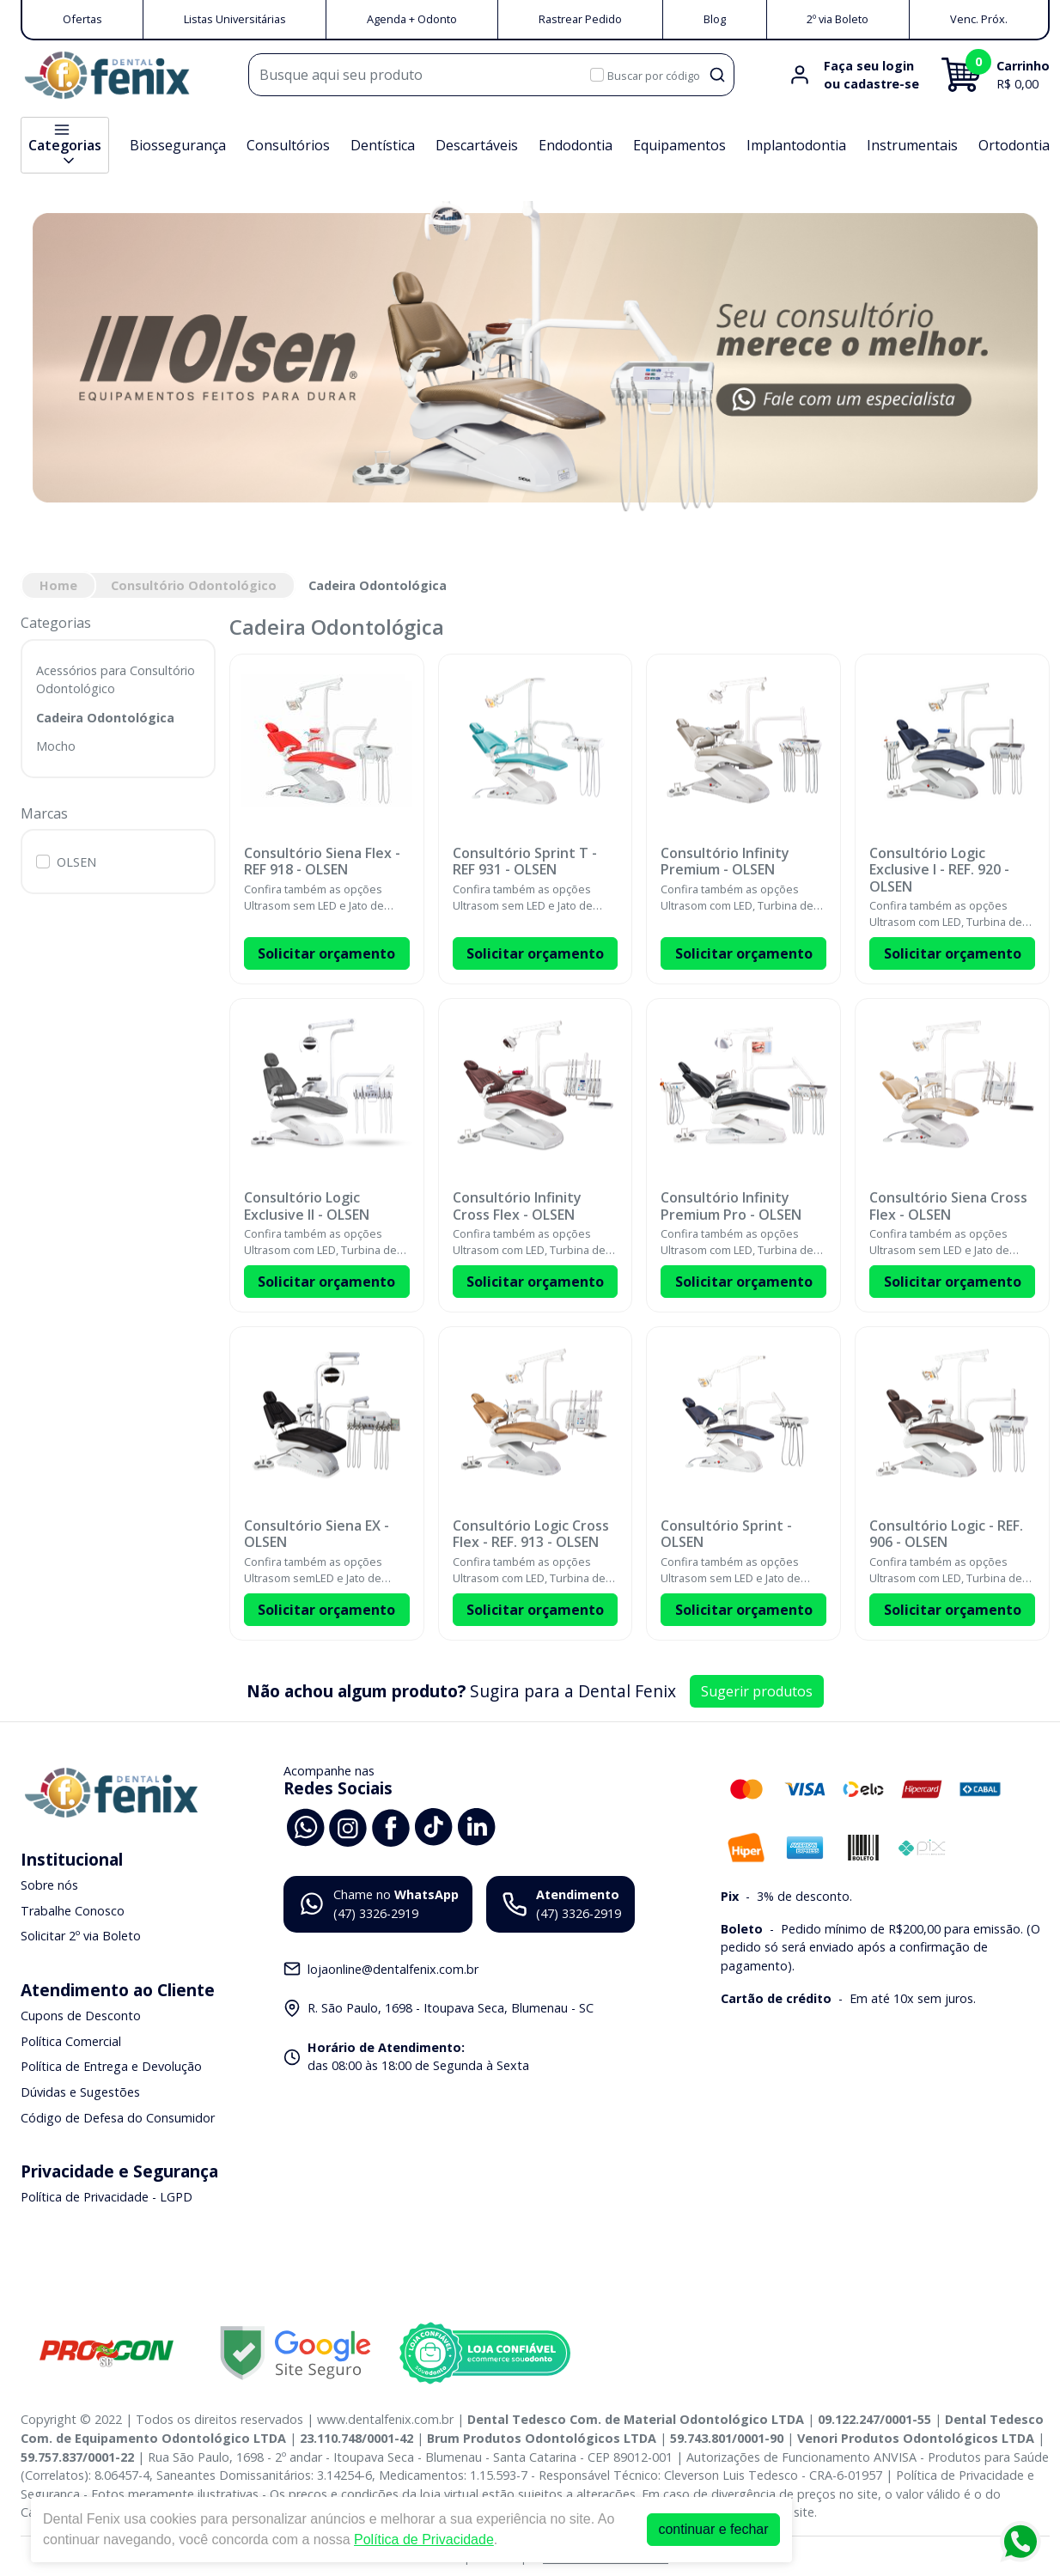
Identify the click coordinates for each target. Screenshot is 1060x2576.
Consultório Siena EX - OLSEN (316, 1534)
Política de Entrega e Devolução (111, 2067)
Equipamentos (679, 145)
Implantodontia (796, 145)
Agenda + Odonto (412, 19)
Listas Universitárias (235, 19)
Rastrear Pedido (580, 19)
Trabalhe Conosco (73, 1911)
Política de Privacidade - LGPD (106, 2197)
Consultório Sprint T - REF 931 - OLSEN (525, 861)
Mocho (56, 746)
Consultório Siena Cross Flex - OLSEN (948, 1206)
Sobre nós (49, 1885)
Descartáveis (477, 145)
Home (58, 585)
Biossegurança (178, 145)
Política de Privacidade (424, 2539)
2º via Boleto (837, 19)
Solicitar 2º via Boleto (81, 1936)
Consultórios (288, 145)
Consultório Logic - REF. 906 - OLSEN (946, 1534)
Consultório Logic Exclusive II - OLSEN (306, 1206)
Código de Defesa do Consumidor (118, 2118)
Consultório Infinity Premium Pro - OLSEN (731, 1206)
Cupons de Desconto (81, 2015)
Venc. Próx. (979, 19)
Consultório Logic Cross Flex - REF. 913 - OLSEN (531, 1534)
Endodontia (575, 145)
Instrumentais (912, 145)
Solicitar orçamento (326, 953)
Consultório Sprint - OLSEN (726, 1534)
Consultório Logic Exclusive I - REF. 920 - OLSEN (939, 870)
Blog (715, 19)
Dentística (382, 145)
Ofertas (82, 19)
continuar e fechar (713, 2529)
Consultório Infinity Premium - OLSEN (725, 861)
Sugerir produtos (757, 1691)
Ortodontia (1014, 145)
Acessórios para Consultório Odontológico (115, 679)
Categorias (64, 145)
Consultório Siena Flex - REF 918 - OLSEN (322, 861)
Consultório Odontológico (194, 585)
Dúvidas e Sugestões (80, 2092)
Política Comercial (71, 2041)
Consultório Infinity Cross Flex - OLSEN (517, 1206)
